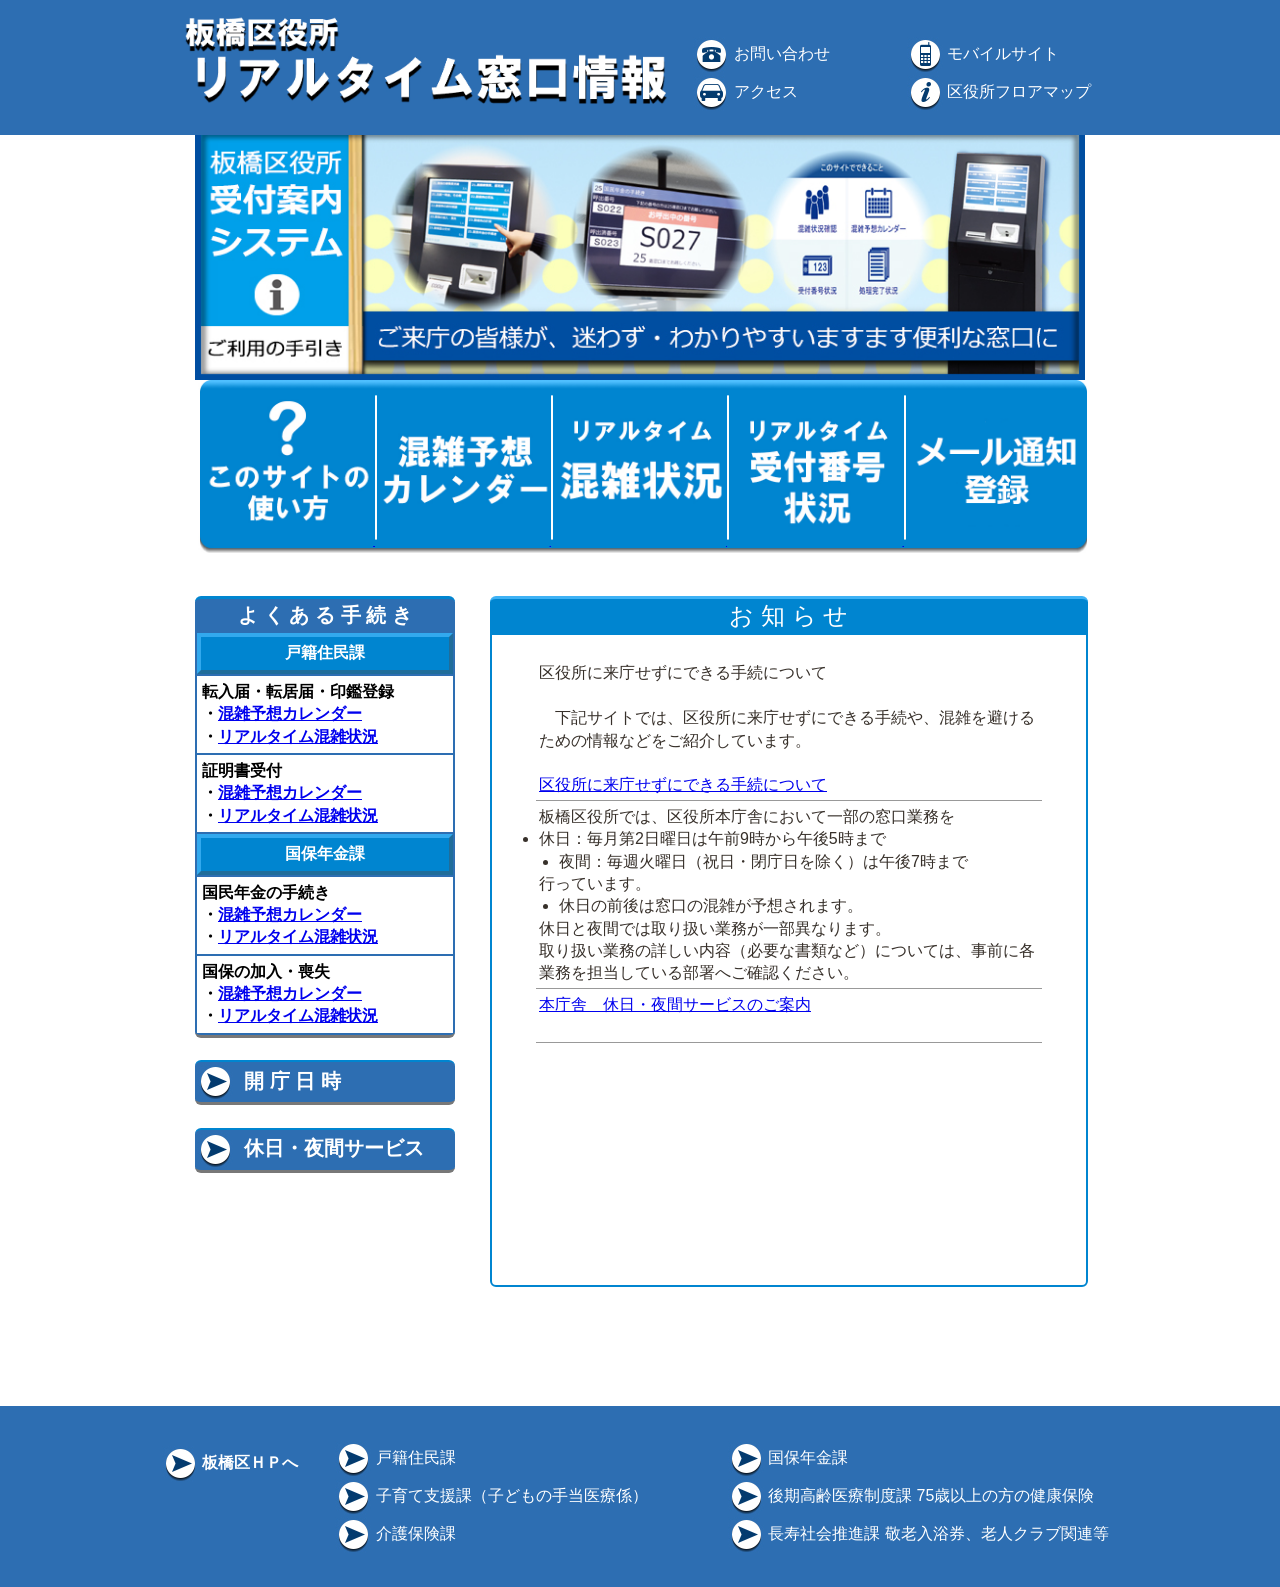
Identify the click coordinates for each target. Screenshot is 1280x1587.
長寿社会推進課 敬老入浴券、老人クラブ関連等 (918, 1533)
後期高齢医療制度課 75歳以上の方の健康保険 (911, 1495)
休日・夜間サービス (310, 1148)
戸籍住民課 (395, 1457)
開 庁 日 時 (269, 1081)
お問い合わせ (761, 53)
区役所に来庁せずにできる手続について (683, 784)
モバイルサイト (983, 53)
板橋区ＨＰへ (230, 1462)
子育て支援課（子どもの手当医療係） (491, 1495)
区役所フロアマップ (999, 91)
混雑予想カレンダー (290, 713)
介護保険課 (395, 1533)
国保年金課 (788, 1457)
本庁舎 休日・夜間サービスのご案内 (675, 1004)
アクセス (745, 91)
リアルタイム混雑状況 (298, 736)
